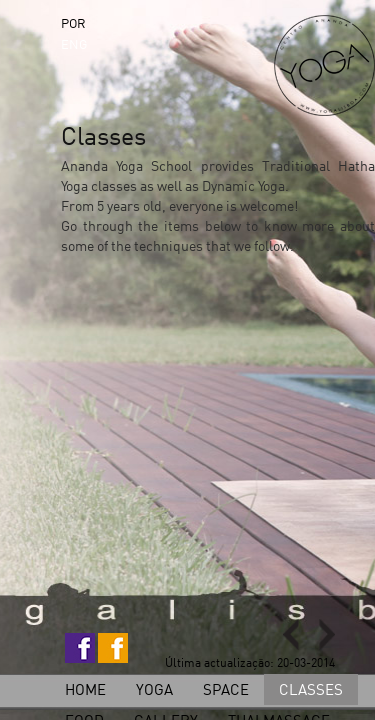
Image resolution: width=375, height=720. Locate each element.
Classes (311, 689)
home (85, 689)
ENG (74, 44)
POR (73, 23)
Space (226, 689)
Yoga (154, 689)
